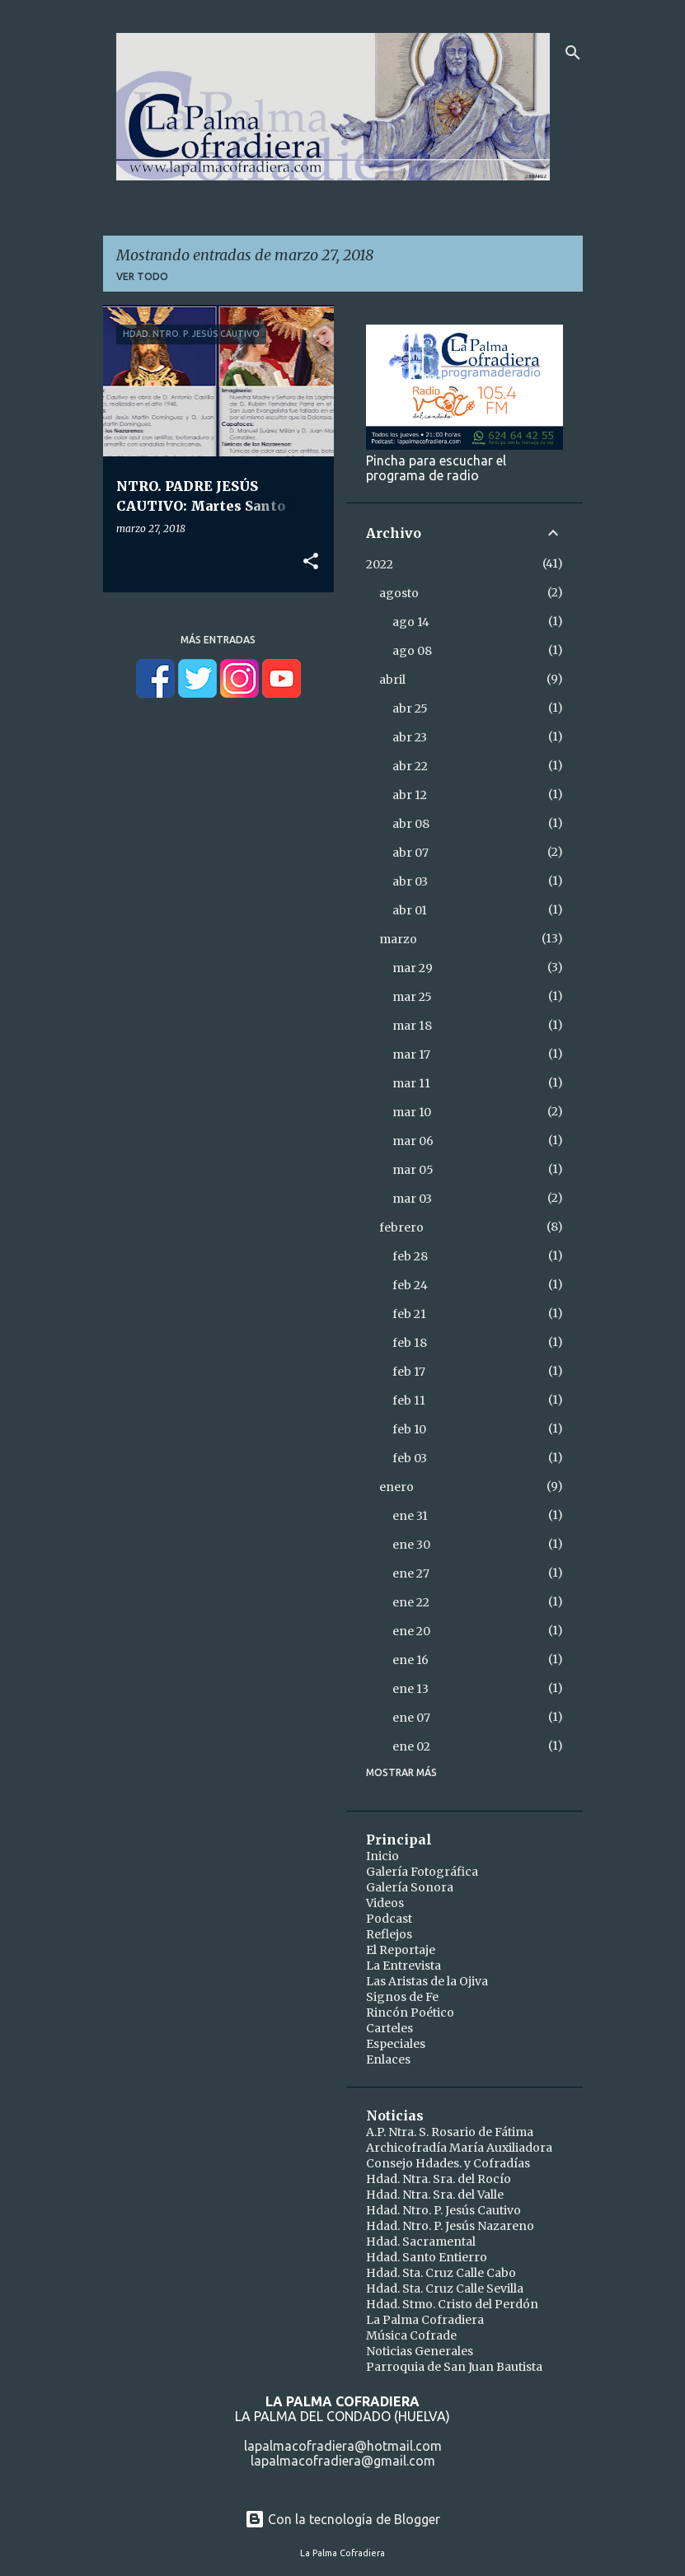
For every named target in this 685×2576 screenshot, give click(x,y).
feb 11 (408, 1400)
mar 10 (411, 1112)
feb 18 (409, 1342)
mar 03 (412, 1198)
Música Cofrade (411, 2335)
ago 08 (412, 650)
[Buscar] (573, 52)
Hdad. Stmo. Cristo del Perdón (452, 2304)
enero (396, 1487)
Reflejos (389, 1934)
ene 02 (411, 1746)
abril (392, 679)
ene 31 (410, 1515)
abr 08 (410, 823)
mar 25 (412, 996)
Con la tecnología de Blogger (342, 2519)
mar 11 (411, 1083)
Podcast (389, 1918)
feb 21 (409, 1314)
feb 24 (410, 1285)
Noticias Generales (419, 2351)
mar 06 (413, 1141)
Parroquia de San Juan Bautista (454, 2366)
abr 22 (410, 766)
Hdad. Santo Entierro (426, 2257)
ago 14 (410, 622)
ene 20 (411, 1631)
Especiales (395, 2043)
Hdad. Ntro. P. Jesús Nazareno (450, 2225)
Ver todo (142, 276)
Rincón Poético (410, 2012)
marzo (398, 939)
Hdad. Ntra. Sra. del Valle (435, 2194)
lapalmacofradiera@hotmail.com (343, 2445)
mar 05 (413, 1169)
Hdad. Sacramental (421, 2241)
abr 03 (410, 881)
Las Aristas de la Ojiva (427, 1981)
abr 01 (409, 910)
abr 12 (409, 795)
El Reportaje (400, 1950)
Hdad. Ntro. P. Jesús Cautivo (443, 2210)
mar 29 (412, 968)
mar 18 (412, 1025)
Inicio (382, 1856)
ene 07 (411, 1717)
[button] (311, 562)
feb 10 (409, 1429)
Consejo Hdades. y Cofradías (448, 2163)
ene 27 (410, 1573)
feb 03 (409, 1458)
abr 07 (410, 852)
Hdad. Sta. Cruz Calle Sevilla (444, 2288)
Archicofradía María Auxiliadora (459, 2147)
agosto (399, 593)
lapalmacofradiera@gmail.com (343, 2460)
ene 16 (410, 1660)
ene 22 (410, 1602)
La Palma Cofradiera (425, 2319)
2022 (379, 564)
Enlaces (388, 2059)
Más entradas (218, 639)
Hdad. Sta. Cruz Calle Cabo (441, 2272)
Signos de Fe (402, 1996)
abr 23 (409, 737)
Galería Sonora (409, 1887)
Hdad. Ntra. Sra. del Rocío (438, 2179)
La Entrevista (403, 1965)
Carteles (389, 2028)
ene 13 (410, 1688)
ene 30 (411, 1544)
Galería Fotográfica (422, 1871)
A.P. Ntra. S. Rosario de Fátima (449, 2132)
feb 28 (410, 1256)
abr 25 (410, 708)
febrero (401, 1227)
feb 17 (408, 1371)
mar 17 (411, 1054)
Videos (385, 1903)
